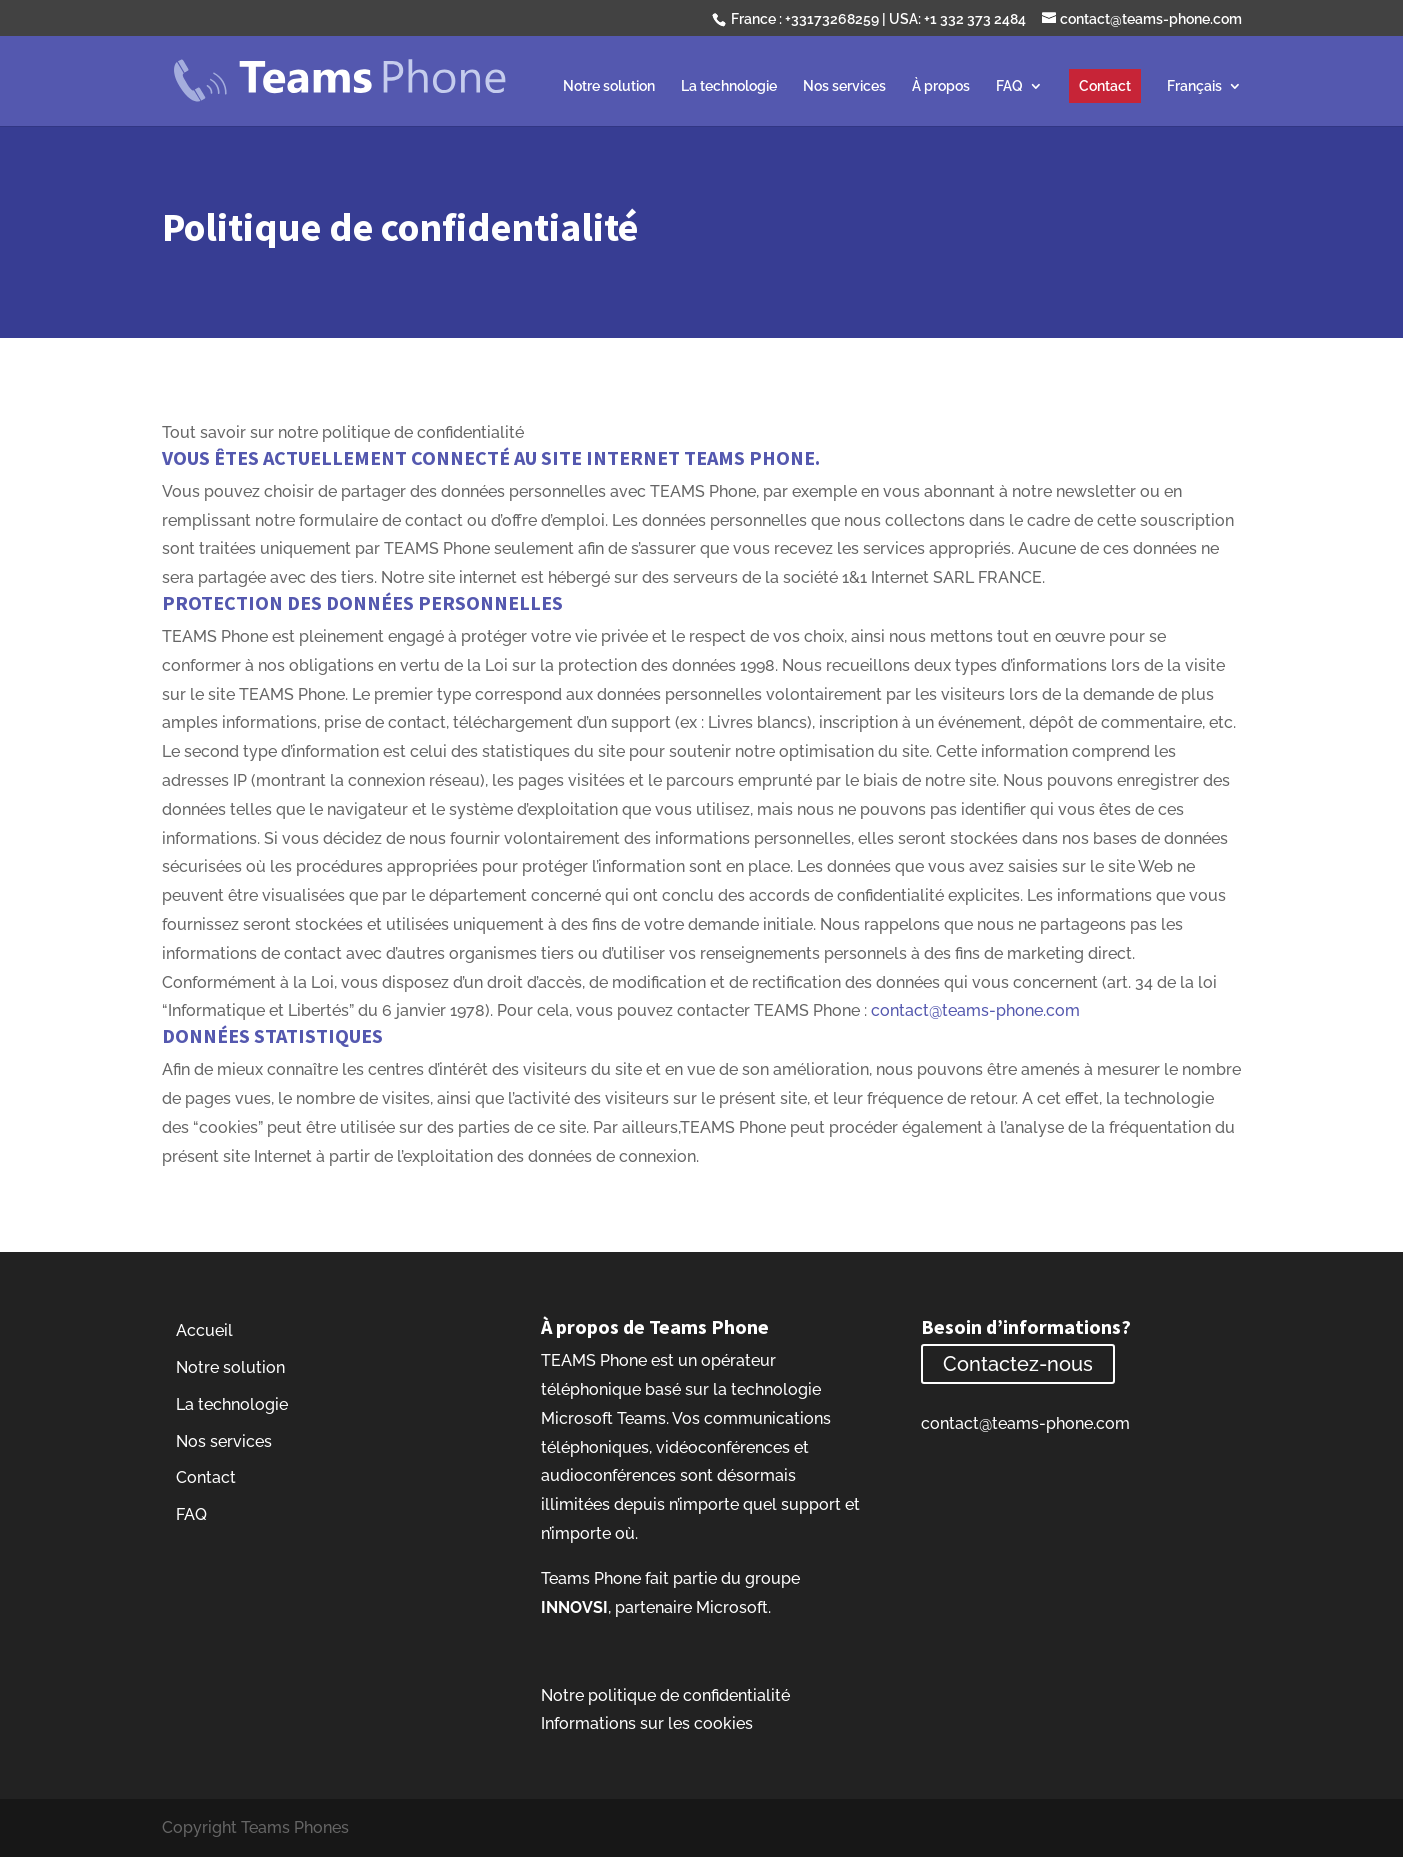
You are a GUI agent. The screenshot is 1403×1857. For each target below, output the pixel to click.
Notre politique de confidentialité (665, 1695)
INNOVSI (574, 1607)
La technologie (729, 86)
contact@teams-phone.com (975, 1010)
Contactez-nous (1018, 1364)
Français (1194, 86)
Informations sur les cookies (647, 1723)
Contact (1105, 86)
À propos (941, 86)
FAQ (1009, 86)
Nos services (844, 86)
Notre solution (609, 86)
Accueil (204, 1330)
